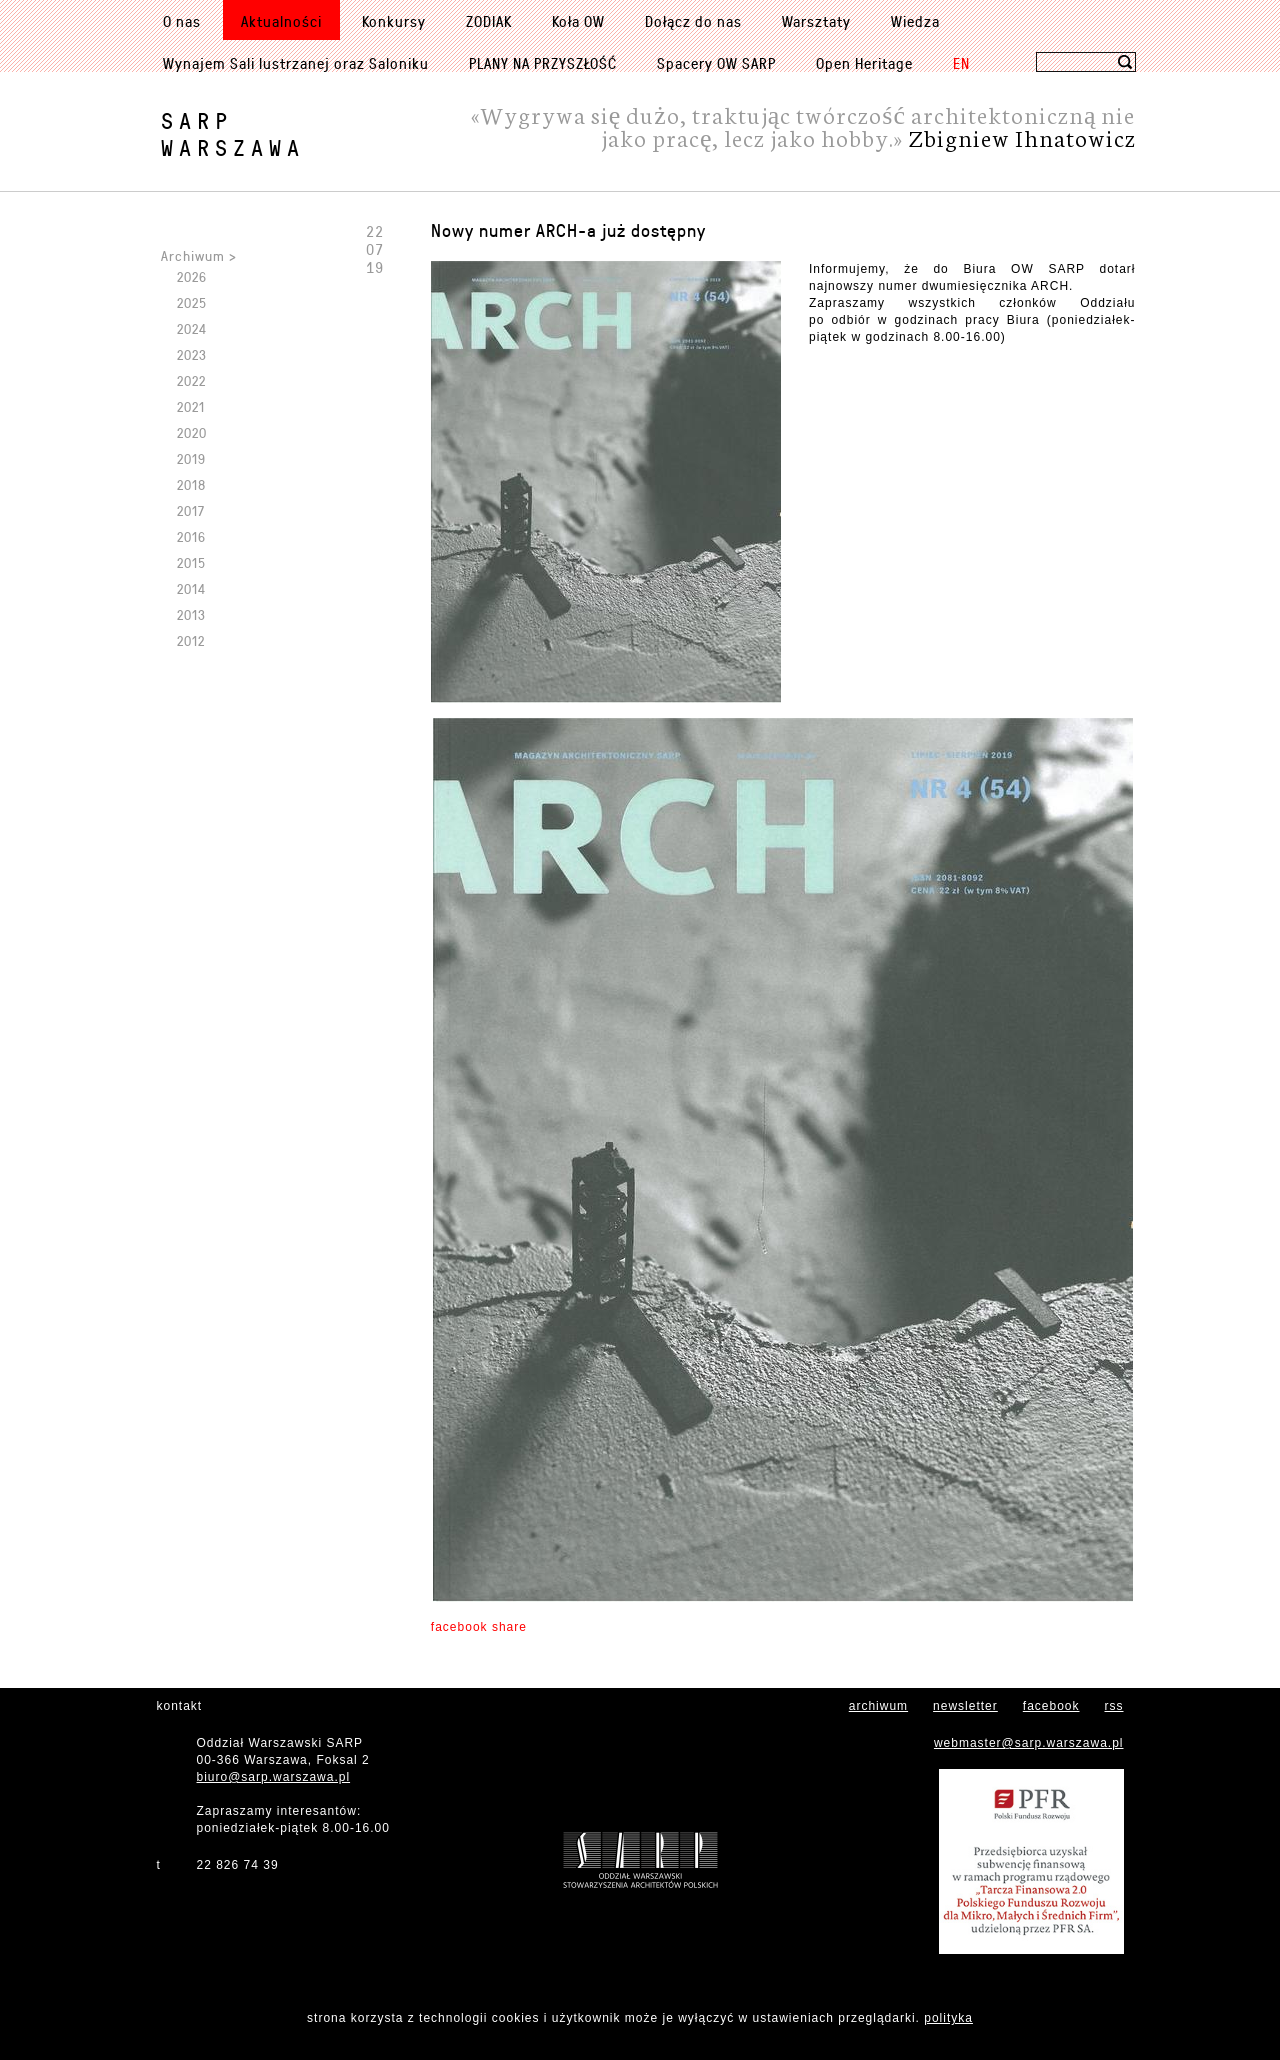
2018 (191, 484)
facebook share (479, 1627)
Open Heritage (864, 63)
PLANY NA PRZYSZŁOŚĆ (543, 63)
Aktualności (281, 21)
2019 (191, 458)
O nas (182, 21)
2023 (192, 354)
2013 (191, 614)
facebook (1051, 1706)
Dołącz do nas (693, 21)
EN (961, 63)
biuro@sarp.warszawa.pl (274, 1777)
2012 (191, 640)
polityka (948, 2018)
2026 (192, 276)
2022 (191, 380)
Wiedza (915, 21)
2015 (191, 562)
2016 (191, 536)
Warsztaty (816, 21)
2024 (192, 328)
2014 (191, 588)
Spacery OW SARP (716, 63)
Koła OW (578, 21)
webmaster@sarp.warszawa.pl (1029, 1743)
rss (1114, 1706)
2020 (192, 432)
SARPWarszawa (233, 134)
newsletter (965, 1706)
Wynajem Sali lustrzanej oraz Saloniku (296, 63)
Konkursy (394, 21)
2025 (192, 302)
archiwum (878, 1706)
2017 (191, 510)
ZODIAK (489, 21)
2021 (191, 406)
